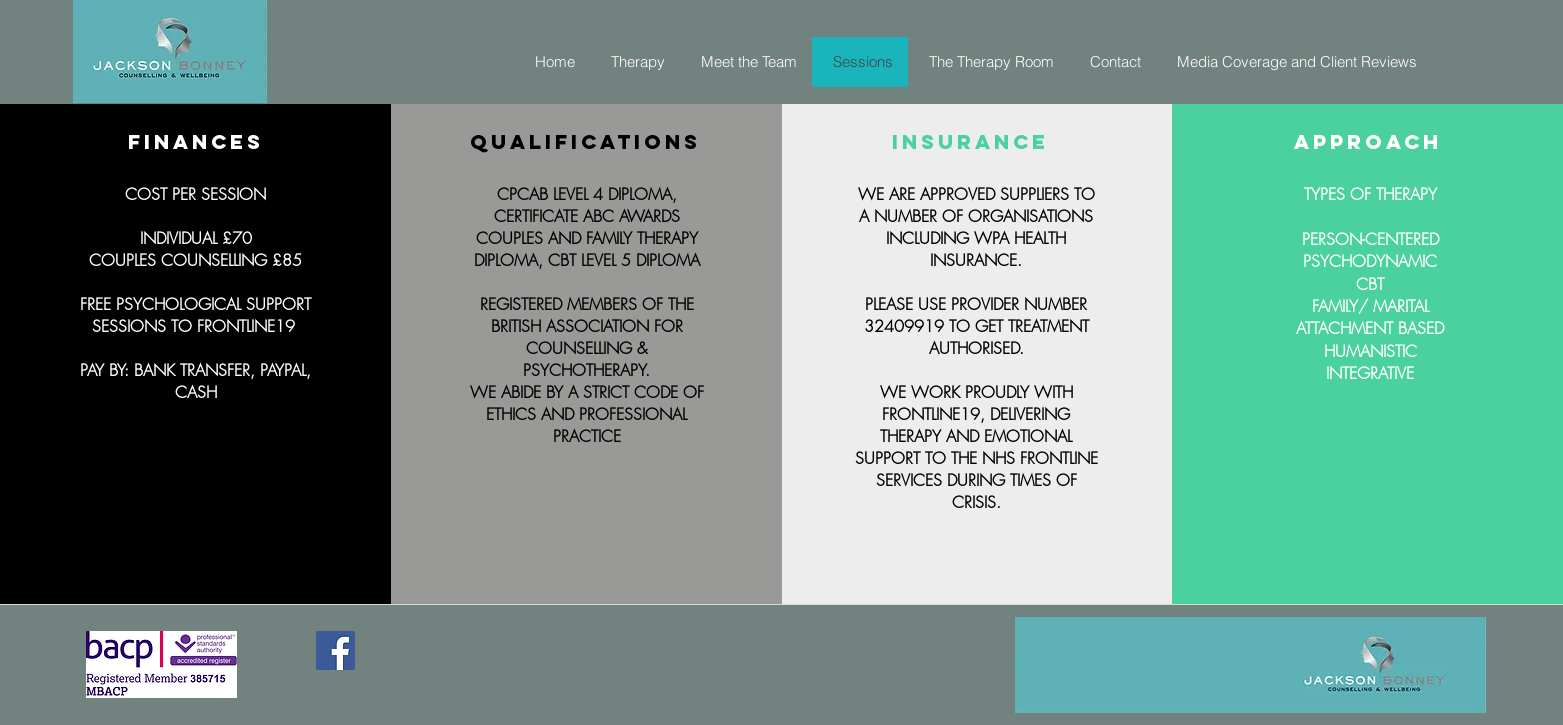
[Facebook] (335, 650)
